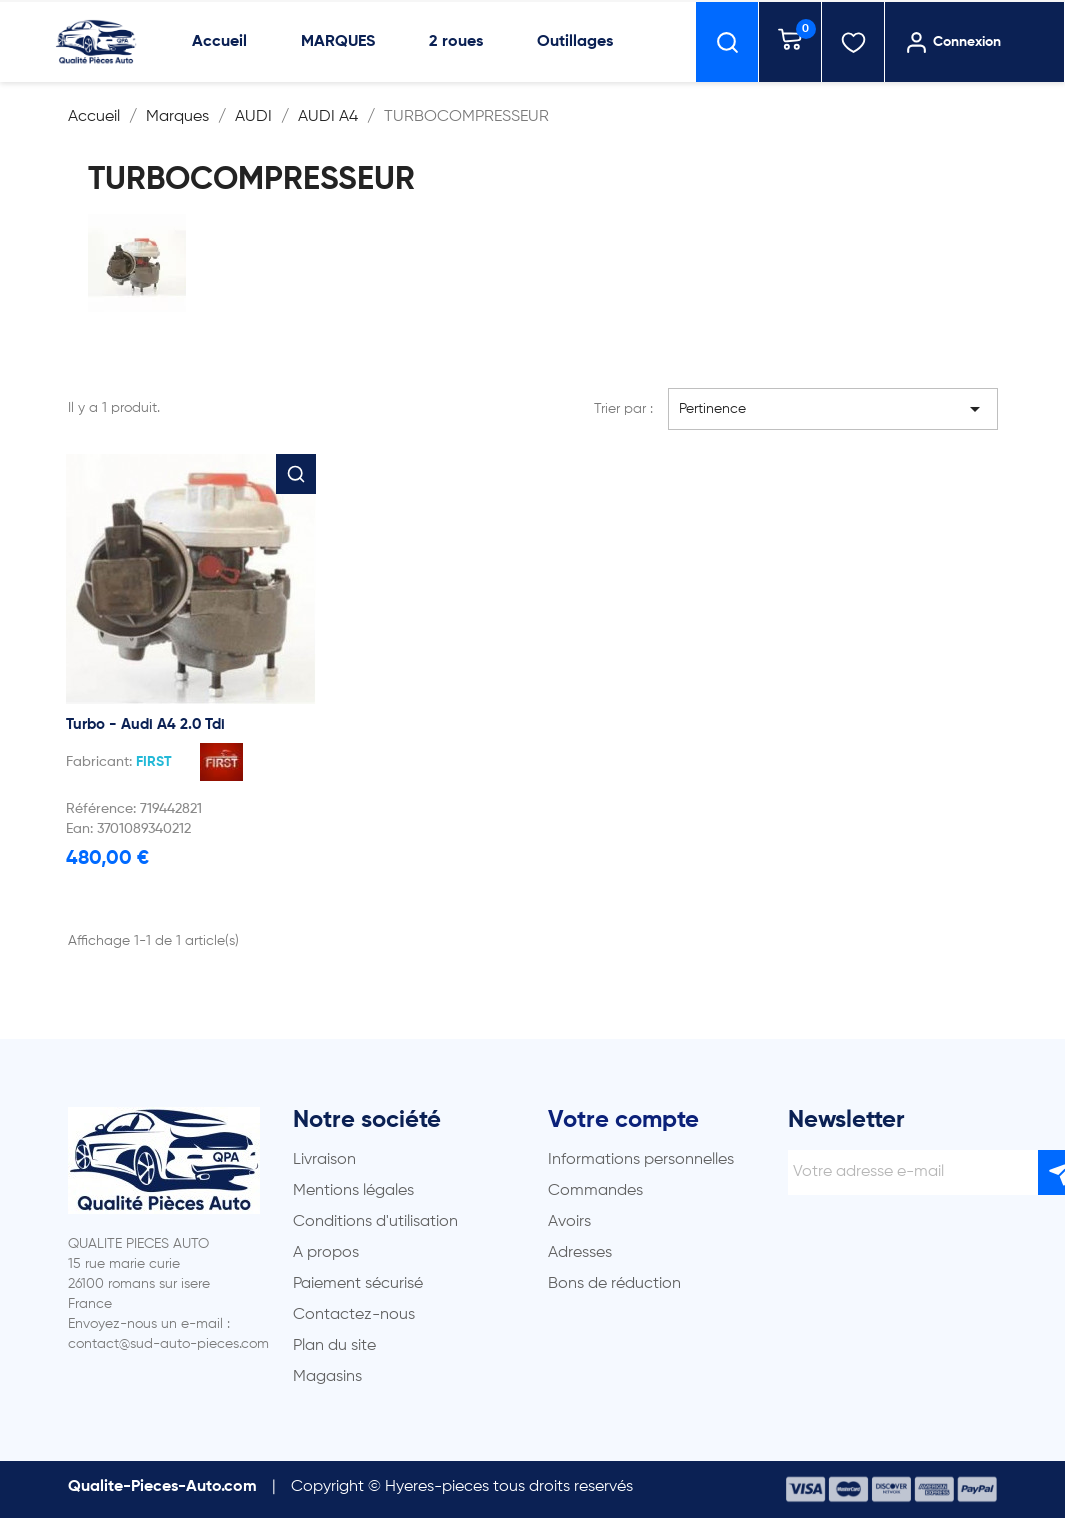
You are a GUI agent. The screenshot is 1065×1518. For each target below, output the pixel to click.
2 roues (456, 42)
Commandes (595, 1191)
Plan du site (334, 1346)
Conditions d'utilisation (375, 1222)
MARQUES (338, 42)
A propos (326, 1253)
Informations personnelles (641, 1160)
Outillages (575, 42)
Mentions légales (353, 1191)
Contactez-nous (354, 1315)
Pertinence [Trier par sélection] (833, 409)
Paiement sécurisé (358, 1284)
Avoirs (569, 1222)
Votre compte (623, 1120)
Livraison (324, 1160)
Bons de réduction (614, 1284)
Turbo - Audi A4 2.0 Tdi (145, 724)
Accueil (219, 42)
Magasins (327, 1377)
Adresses (580, 1253)
